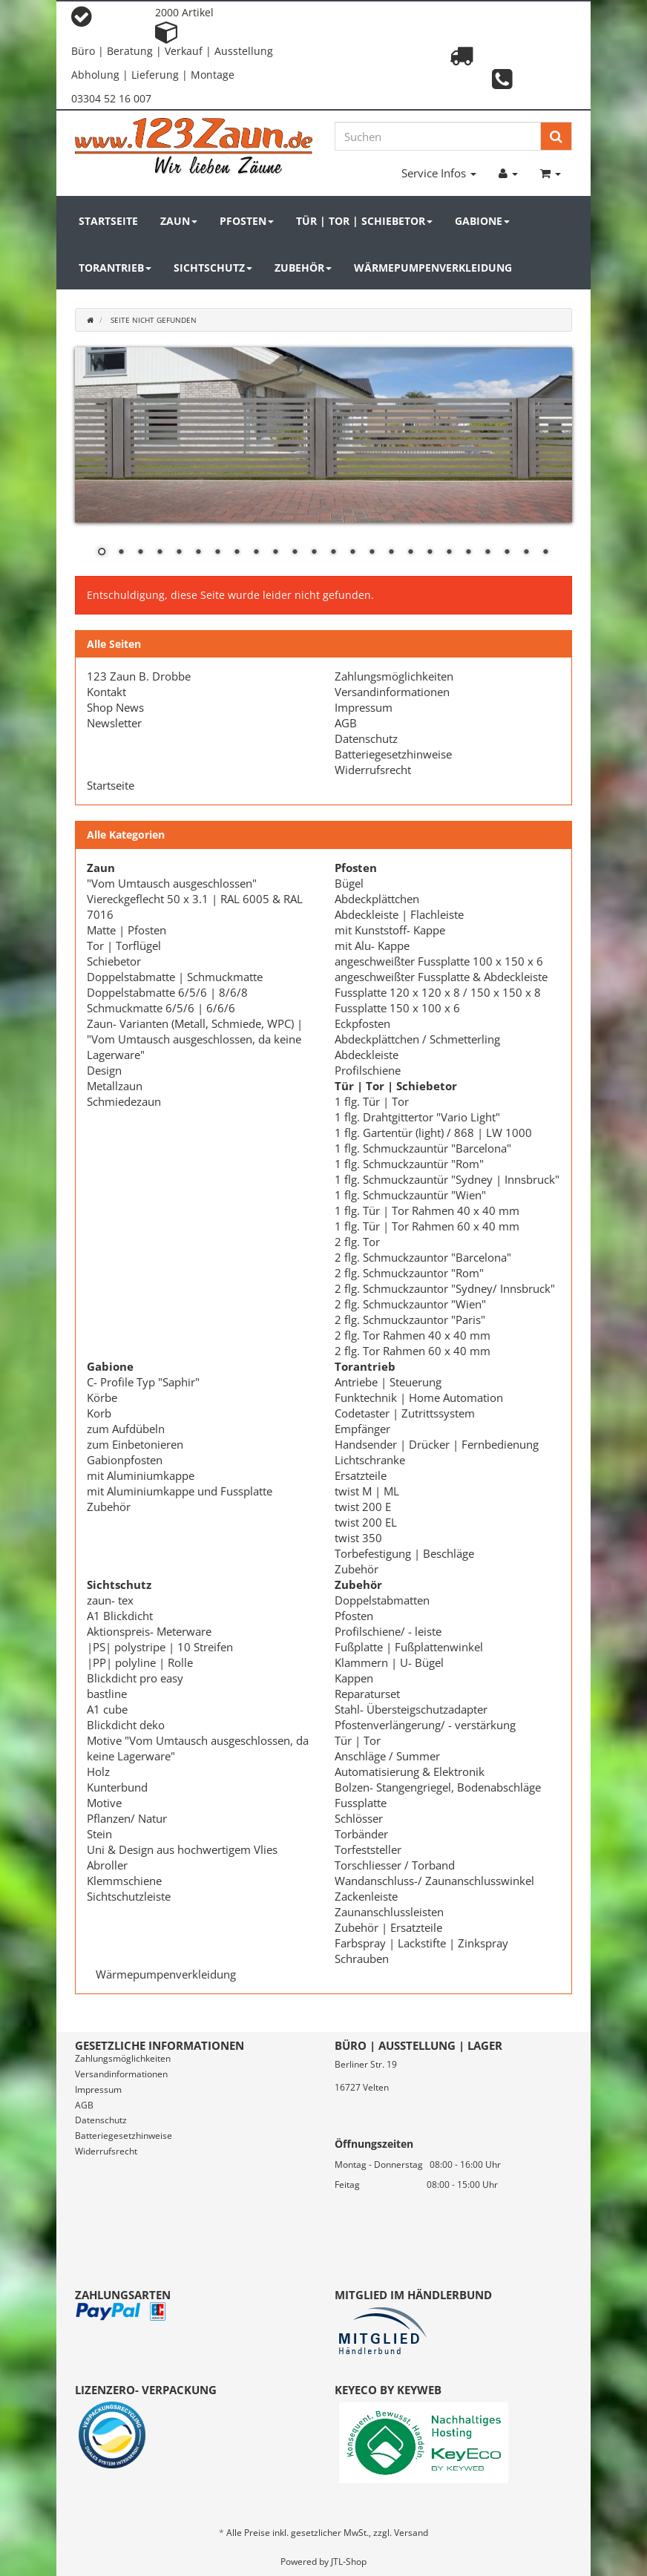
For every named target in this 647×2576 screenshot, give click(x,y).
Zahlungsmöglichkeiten (394, 676)
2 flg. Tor (357, 1241)
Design (104, 1070)
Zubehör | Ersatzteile (388, 1927)
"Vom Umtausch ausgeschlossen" (172, 883)
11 (294, 553)
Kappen (354, 1678)
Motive (104, 1802)
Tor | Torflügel (124, 945)
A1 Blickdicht (120, 1615)
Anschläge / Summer (387, 1756)
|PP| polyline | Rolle (140, 1662)
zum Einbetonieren (135, 1444)
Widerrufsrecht (373, 769)
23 (526, 553)
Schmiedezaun (124, 1101)
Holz (98, 1771)
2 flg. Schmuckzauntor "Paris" (410, 1319)
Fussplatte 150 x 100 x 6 (397, 1007)
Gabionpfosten (124, 1459)
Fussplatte (361, 1802)
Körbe (102, 1397)
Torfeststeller (368, 1849)
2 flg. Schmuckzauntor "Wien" (410, 1304)
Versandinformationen (392, 691)
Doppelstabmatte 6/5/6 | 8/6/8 (167, 992)
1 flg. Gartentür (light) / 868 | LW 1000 (433, 1132)
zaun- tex (110, 1600)
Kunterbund (117, 1787)
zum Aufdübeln (126, 1428)
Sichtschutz (213, 267)
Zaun (178, 221)
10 (275, 553)
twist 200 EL (366, 1522)
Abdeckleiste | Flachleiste (399, 914)
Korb (99, 1413)
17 (410, 553)
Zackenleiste (366, 1896)
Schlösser (359, 1818)
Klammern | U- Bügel (389, 1662)
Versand (411, 2532)
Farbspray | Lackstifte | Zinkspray (421, 1943)
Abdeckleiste (366, 1054)
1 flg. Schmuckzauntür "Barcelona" (423, 1148)
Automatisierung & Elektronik (410, 1771)
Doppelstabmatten (382, 1600)
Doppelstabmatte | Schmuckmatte (175, 976)
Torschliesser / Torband (395, 1865)
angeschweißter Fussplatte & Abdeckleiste (441, 976)
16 (391, 553)
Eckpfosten (362, 1023)
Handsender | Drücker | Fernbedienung (437, 1444)
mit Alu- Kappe (372, 945)
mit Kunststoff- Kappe (390, 929)
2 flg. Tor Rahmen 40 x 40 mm (412, 1335)
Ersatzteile (361, 1475)
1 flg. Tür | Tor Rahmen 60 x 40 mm (427, 1226)
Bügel (349, 883)
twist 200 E (363, 1506)
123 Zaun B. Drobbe (139, 676)
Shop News (115, 707)
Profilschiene (368, 1070)
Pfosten (247, 221)
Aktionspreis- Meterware (149, 1631)
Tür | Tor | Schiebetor (364, 221)
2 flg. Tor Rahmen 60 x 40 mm (412, 1350)
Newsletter (114, 722)
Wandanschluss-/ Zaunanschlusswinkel (434, 1880)
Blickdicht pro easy (135, 1678)
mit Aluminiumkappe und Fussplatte (179, 1491)
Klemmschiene (124, 1880)
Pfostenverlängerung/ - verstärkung (425, 1724)
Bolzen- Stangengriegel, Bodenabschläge (438, 1787)
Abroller (107, 1865)
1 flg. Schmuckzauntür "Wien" (410, 1194)
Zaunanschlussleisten (389, 1911)
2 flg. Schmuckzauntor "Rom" (409, 1272)
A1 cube (107, 1709)
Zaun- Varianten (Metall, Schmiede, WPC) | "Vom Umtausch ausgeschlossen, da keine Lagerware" (195, 1039)
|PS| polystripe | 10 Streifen (160, 1646)
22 (507, 553)
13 (333, 553)
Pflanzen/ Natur (127, 1818)
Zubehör (303, 267)
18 (429, 553)
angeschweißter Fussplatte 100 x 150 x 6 (439, 961)
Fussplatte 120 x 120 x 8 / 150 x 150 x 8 (438, 992)
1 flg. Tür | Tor (372, 1101)
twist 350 (358, 1537)
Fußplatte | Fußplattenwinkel (409, 1646)
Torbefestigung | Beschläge (404, 1553)
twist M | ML (367, 1491)
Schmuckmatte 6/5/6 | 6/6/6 (161, 1007)
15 (372, 553)
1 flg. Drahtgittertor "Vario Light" (417, 1117)
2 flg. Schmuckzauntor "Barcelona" (423, 1257)
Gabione (482, 221)
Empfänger (362, 1428)
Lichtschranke (370, 1459)
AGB (346, 722)
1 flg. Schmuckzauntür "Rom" (409, 1163)
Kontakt (106, 691)
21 (487, 553)
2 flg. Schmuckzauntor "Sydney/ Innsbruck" (445, 1288)
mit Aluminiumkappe (140, 1475)
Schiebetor (114, 961)
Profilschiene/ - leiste (388, 1631)
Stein (99, 1833)
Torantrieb (115, 267)
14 (352, 553)
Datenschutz (366, 738)
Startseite (108, 221)
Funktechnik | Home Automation (419, 1397)
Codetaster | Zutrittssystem (405, 1413)
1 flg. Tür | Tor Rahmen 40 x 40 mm (427, 1210)
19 (449, 553)
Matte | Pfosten (126, 929)
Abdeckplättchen (377, 898)
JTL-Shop (349, 2561)
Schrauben (362, 1958)
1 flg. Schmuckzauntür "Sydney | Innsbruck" (447, 1179)
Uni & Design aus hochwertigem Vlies (182, 1849)
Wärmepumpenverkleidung (433, 267)
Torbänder (361, 1833)
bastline (107, 1693)
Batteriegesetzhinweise (393, 754)
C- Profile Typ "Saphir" (143, 1381)
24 (545, 553)
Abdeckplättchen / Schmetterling (417, 1039)
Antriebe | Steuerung (388, 1381)
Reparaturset (367, 1693)
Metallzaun (114, 1085)
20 (468, 553)
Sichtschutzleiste (129, 1896)
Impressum (364, 707)
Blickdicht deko (126, 1724)
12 (314, 553)
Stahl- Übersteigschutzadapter (411, 1709)
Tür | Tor (358, 1740)
